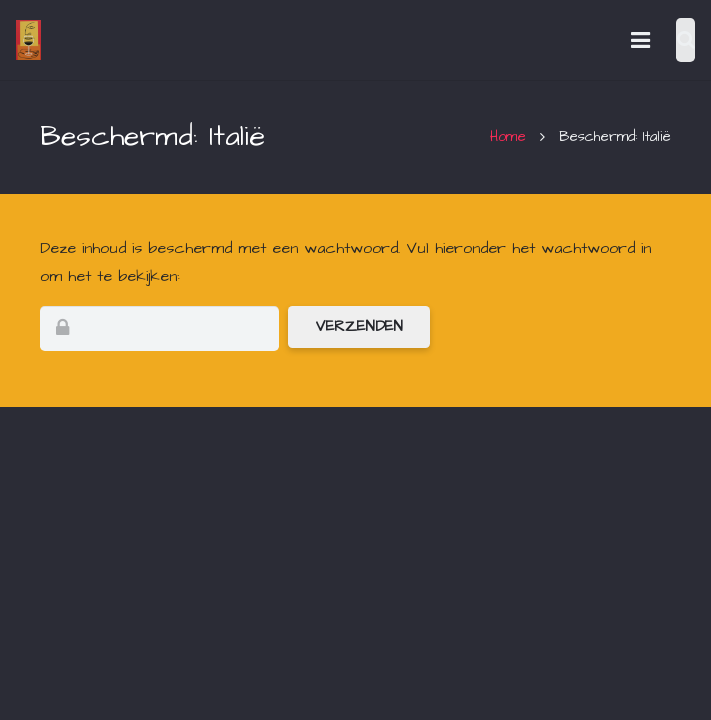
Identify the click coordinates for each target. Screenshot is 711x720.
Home (508, 137)
